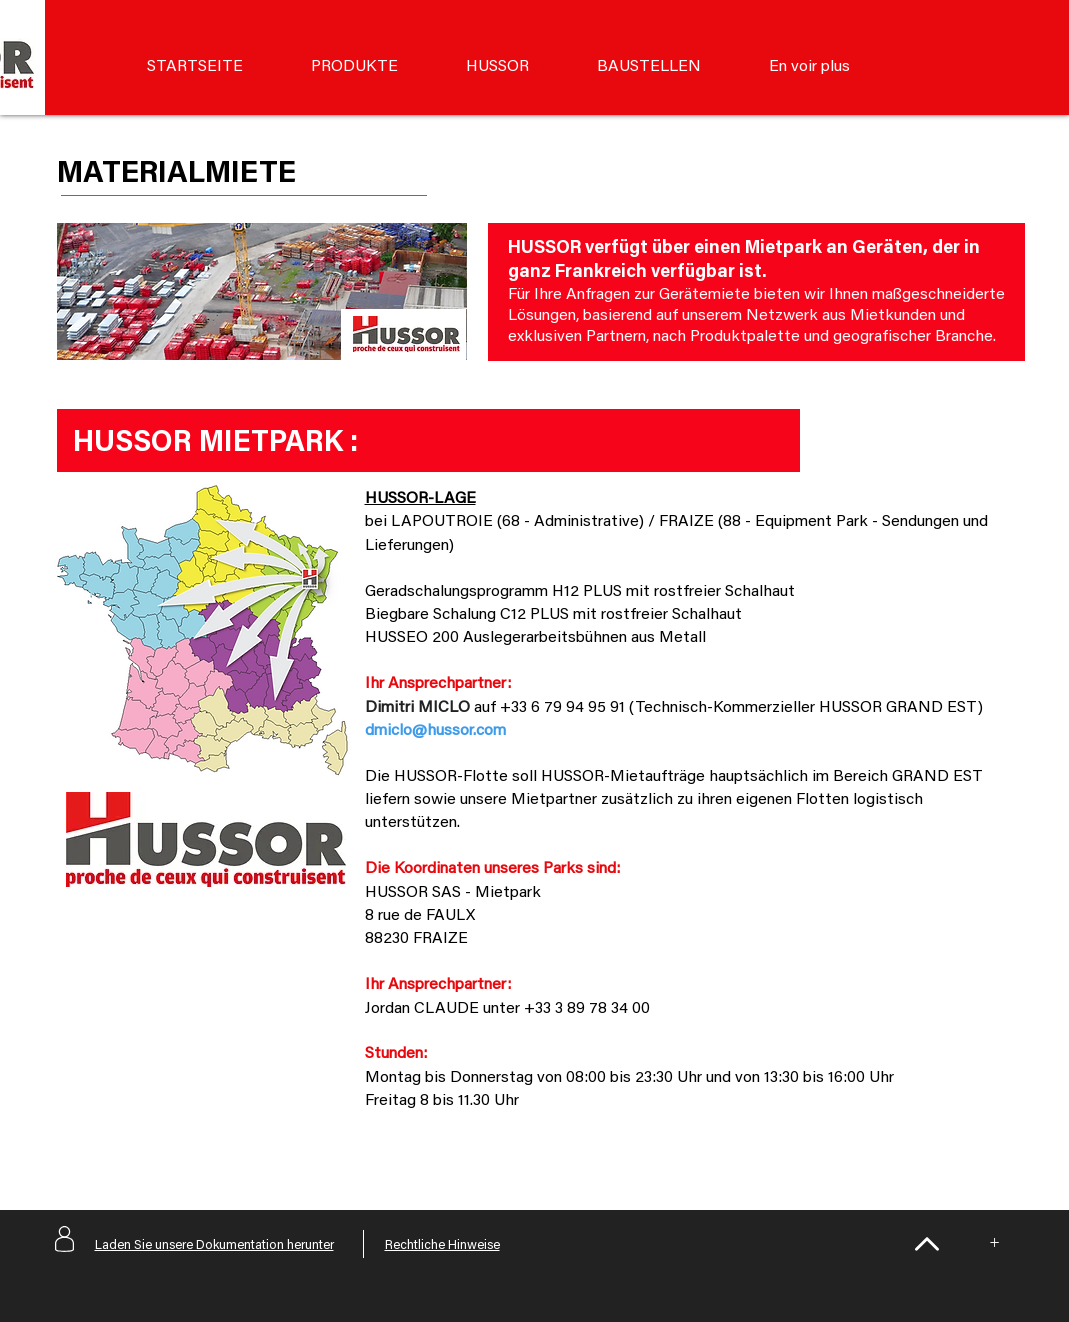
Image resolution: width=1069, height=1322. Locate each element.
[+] (995, 1244)
